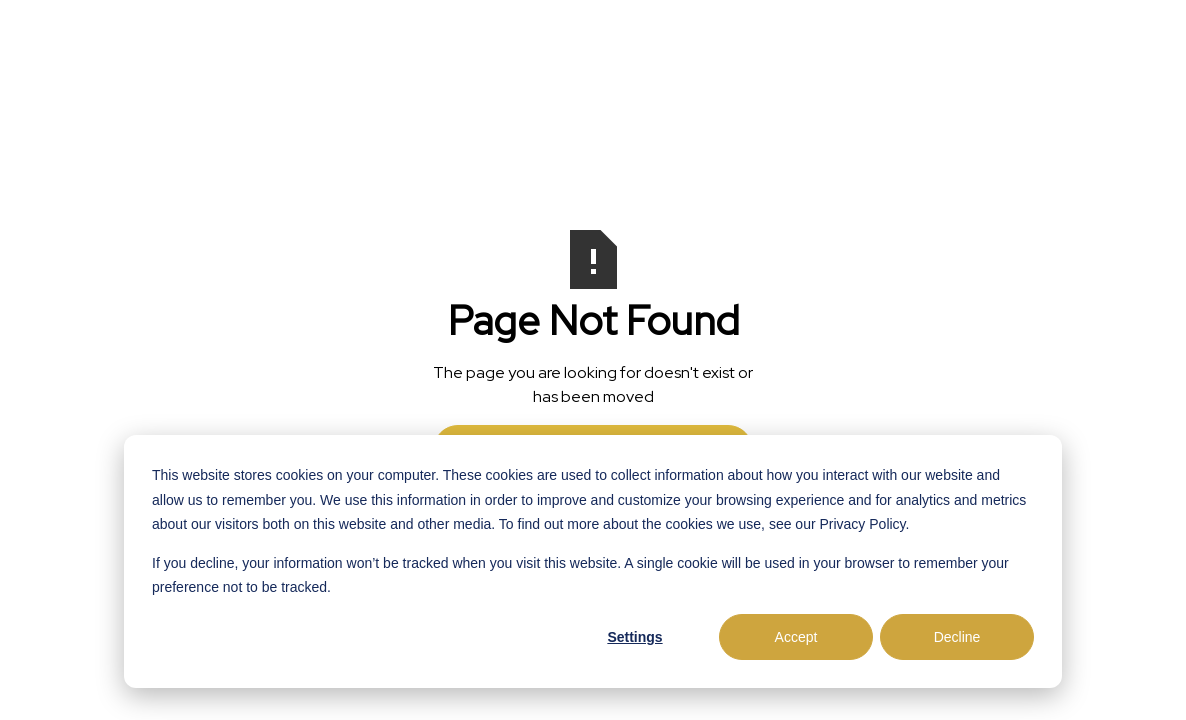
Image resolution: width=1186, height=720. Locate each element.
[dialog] (593, 561)
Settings (634, 637)
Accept (796, 637)
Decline (957, 637)
